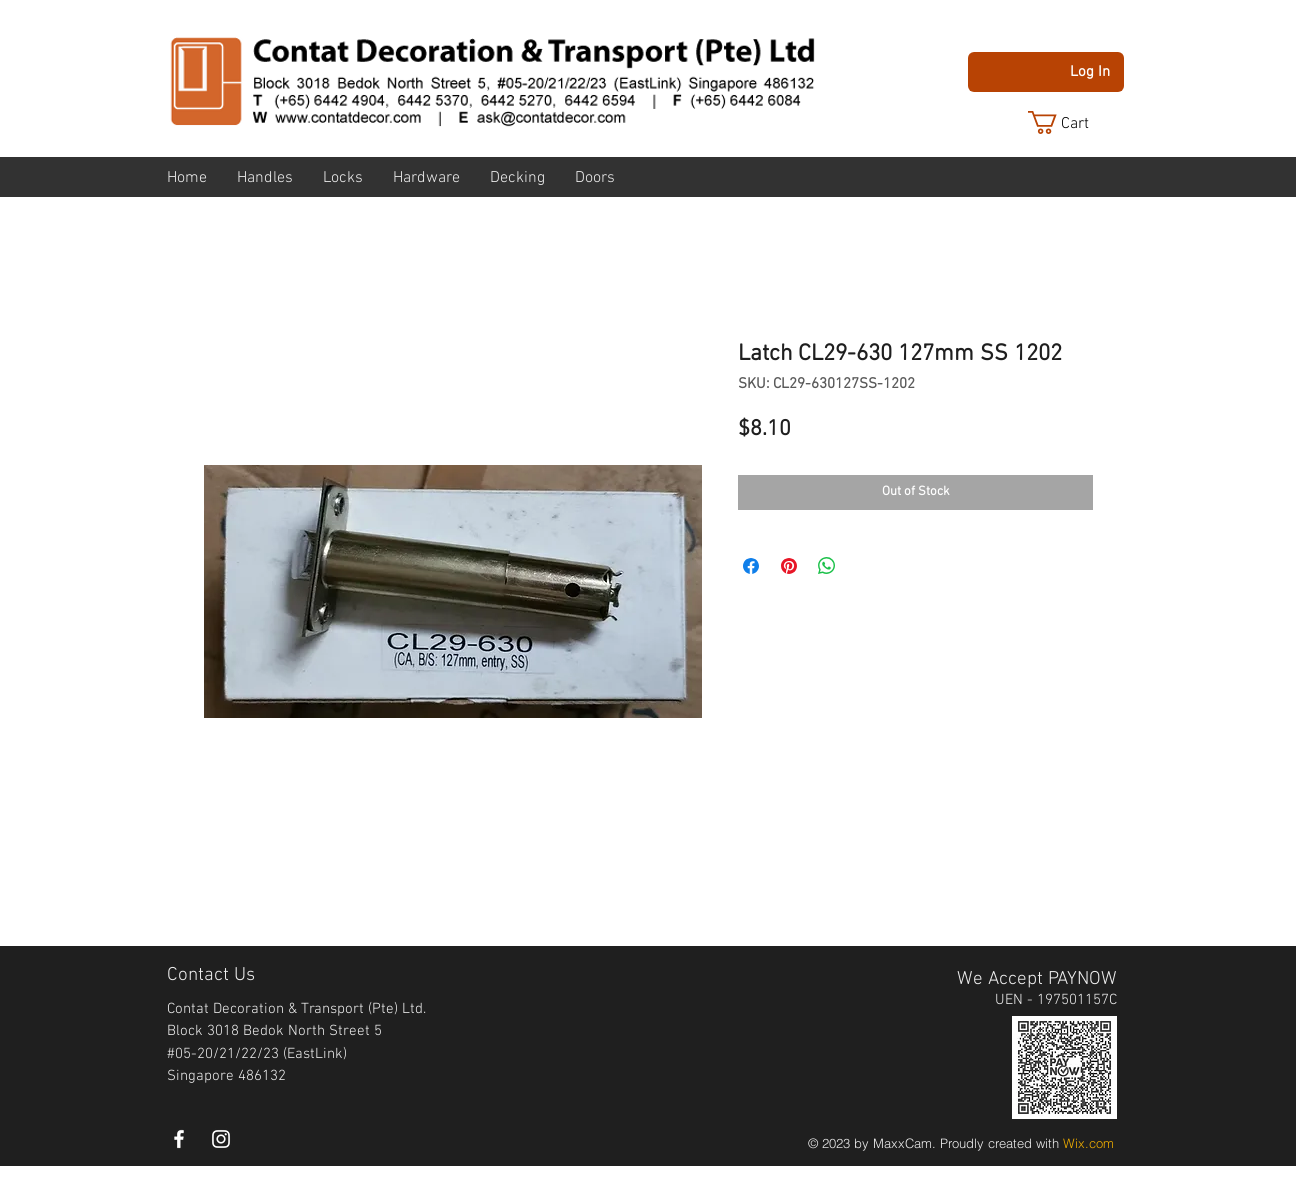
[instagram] (221, 1139)
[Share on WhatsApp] (827, 566)
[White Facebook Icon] (179, 1139)
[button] (1074, 122)
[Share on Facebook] (751, 566)
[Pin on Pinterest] (789, 566)
